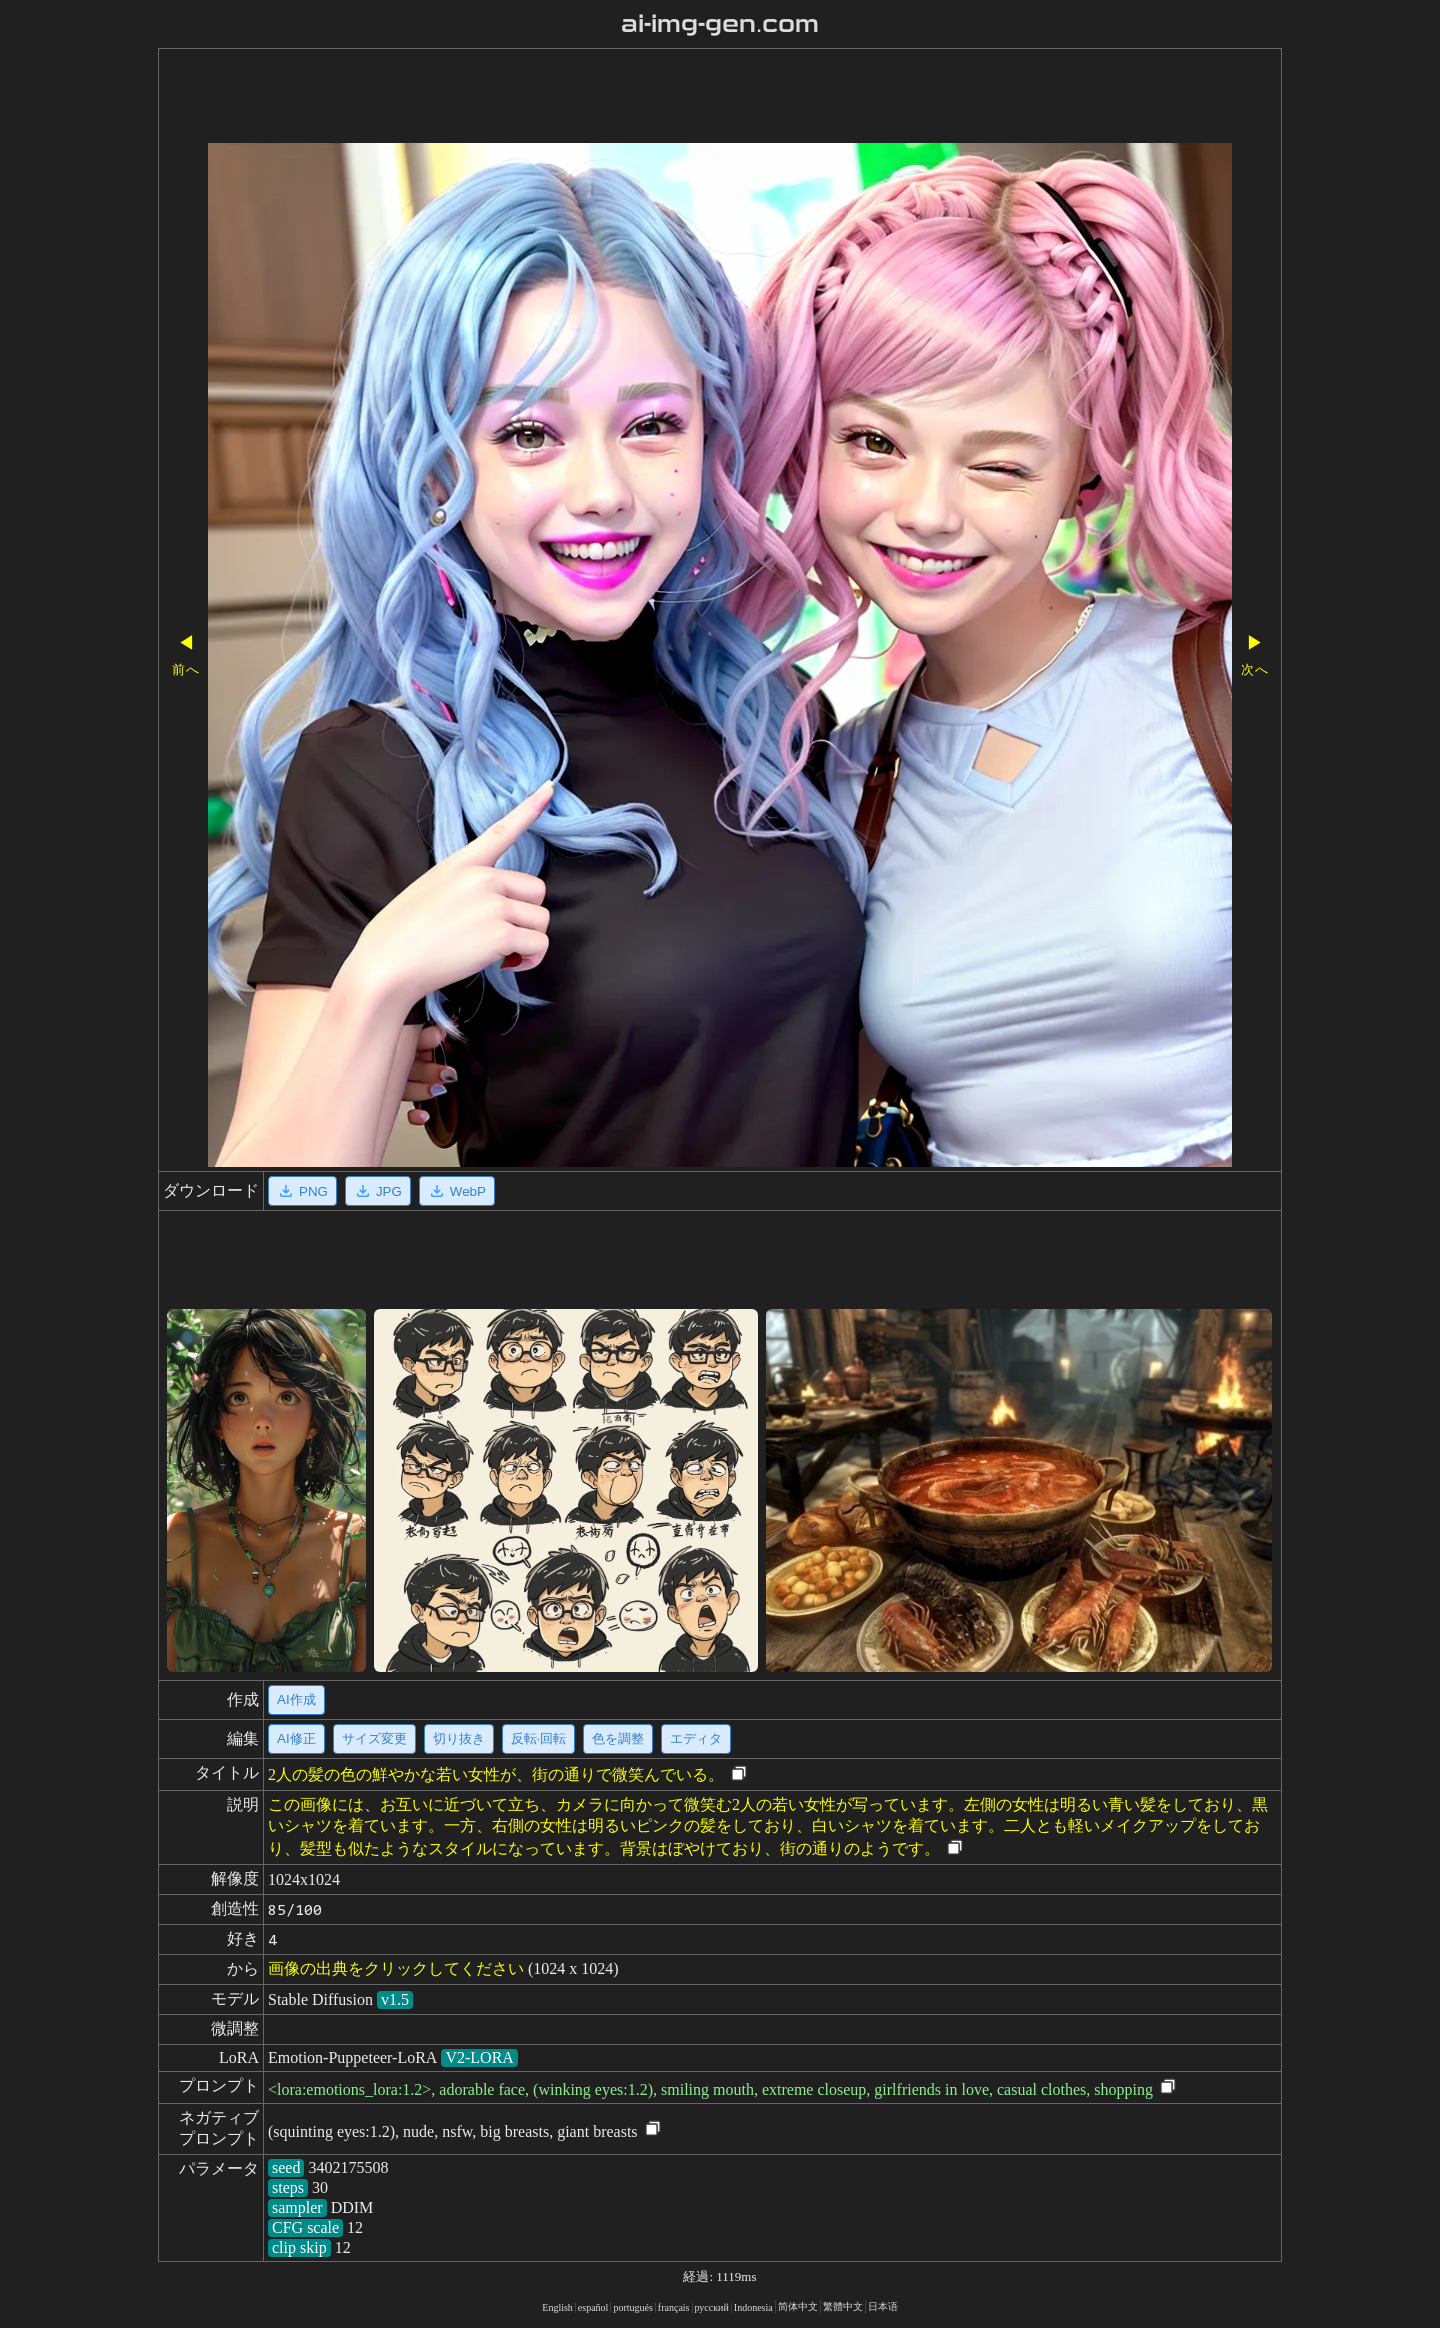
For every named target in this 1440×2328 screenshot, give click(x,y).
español (593, 2307)
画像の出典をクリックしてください (396, 1968)
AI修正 (296, 1738)
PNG (302, 1191)
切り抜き (459, 1738)
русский (712, 2307)
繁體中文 (843, 2306)
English (557, 2307)
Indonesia (753, 2307)
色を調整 (618, 1738)
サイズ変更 (374, 1738)
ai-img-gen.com (720, 24)
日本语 (883, 2306)
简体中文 (798, 2306)
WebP (457, 1191)
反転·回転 (539, 1738)
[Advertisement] (663, 98)
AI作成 (296, 1699)
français (674, 2307)
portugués (632, 2307)
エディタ (696, 1738)
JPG (378, 1191)
